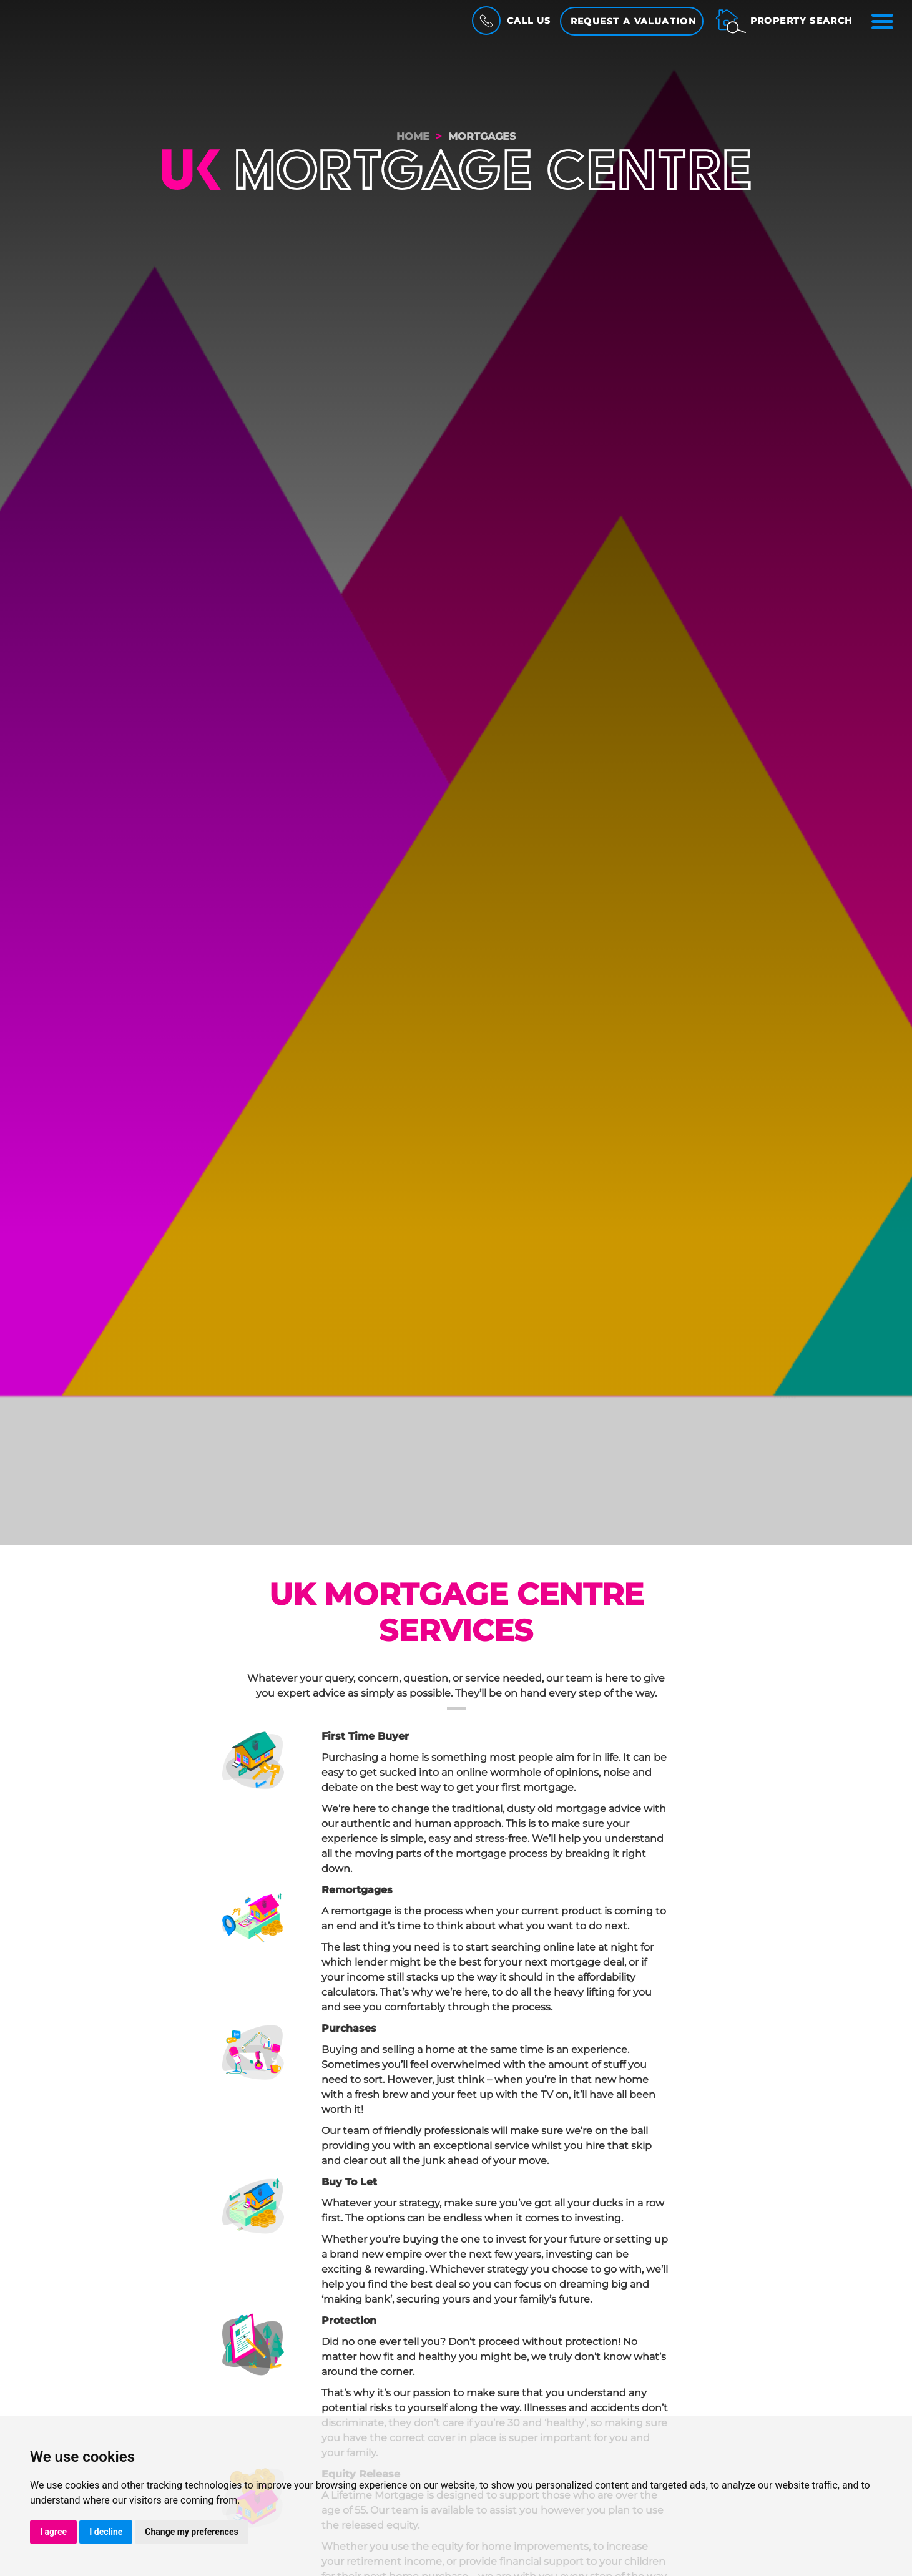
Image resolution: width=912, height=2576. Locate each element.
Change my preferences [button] (191, 2532)
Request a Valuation (634, 21)
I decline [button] (105, 2532)
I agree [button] (53, 2532)
